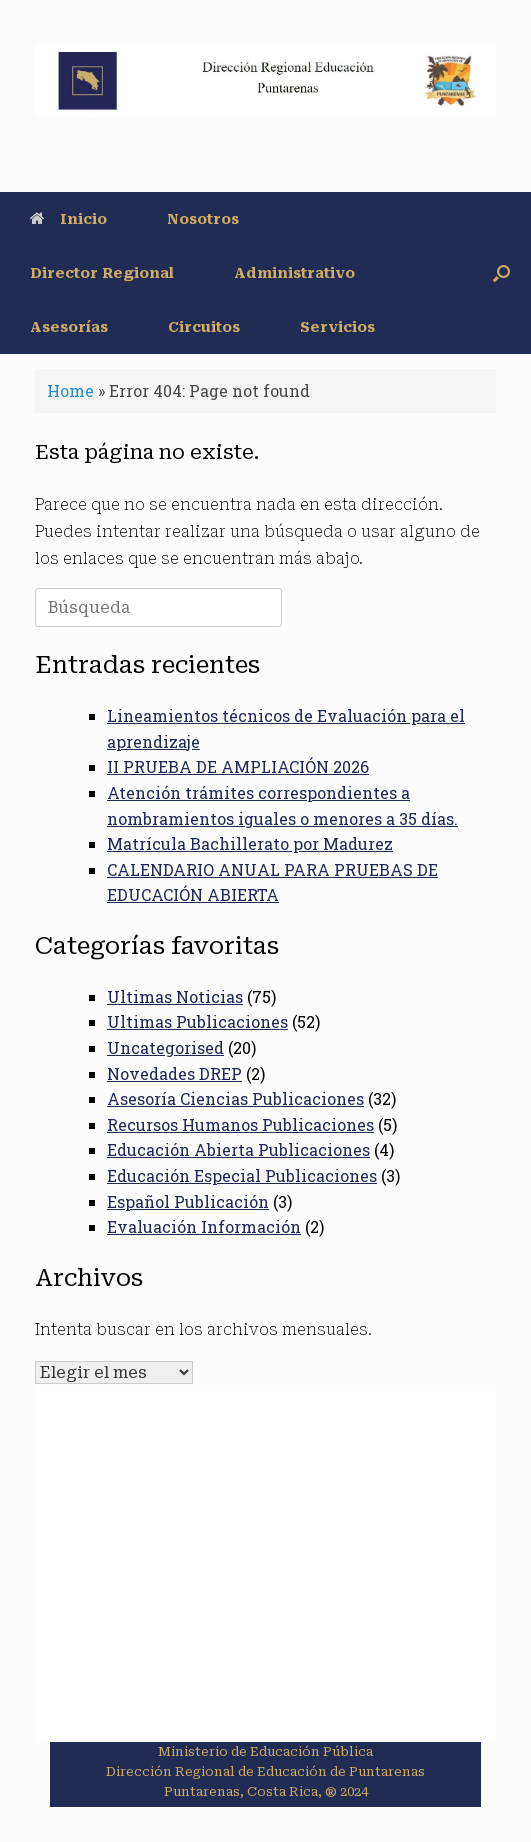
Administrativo (294, 273)
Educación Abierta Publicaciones (238, 1149)
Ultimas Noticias (175, 996)
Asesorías (69, 327)
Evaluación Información (204, 1226)
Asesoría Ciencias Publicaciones (235, 1098)
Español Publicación (188, 1201)
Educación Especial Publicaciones (242, 1175)
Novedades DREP (174, 1073)
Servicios (337, 327)
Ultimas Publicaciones (197, 1021)
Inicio (68, 219)
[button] (501, 273)
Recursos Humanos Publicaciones (240, 1124)
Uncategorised (165, 1047)
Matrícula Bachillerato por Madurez (250, 843)
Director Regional (102, 273)
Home (70, 390)
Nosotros (203, 219)
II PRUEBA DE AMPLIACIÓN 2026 (238, 766)
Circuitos (204, 327)
